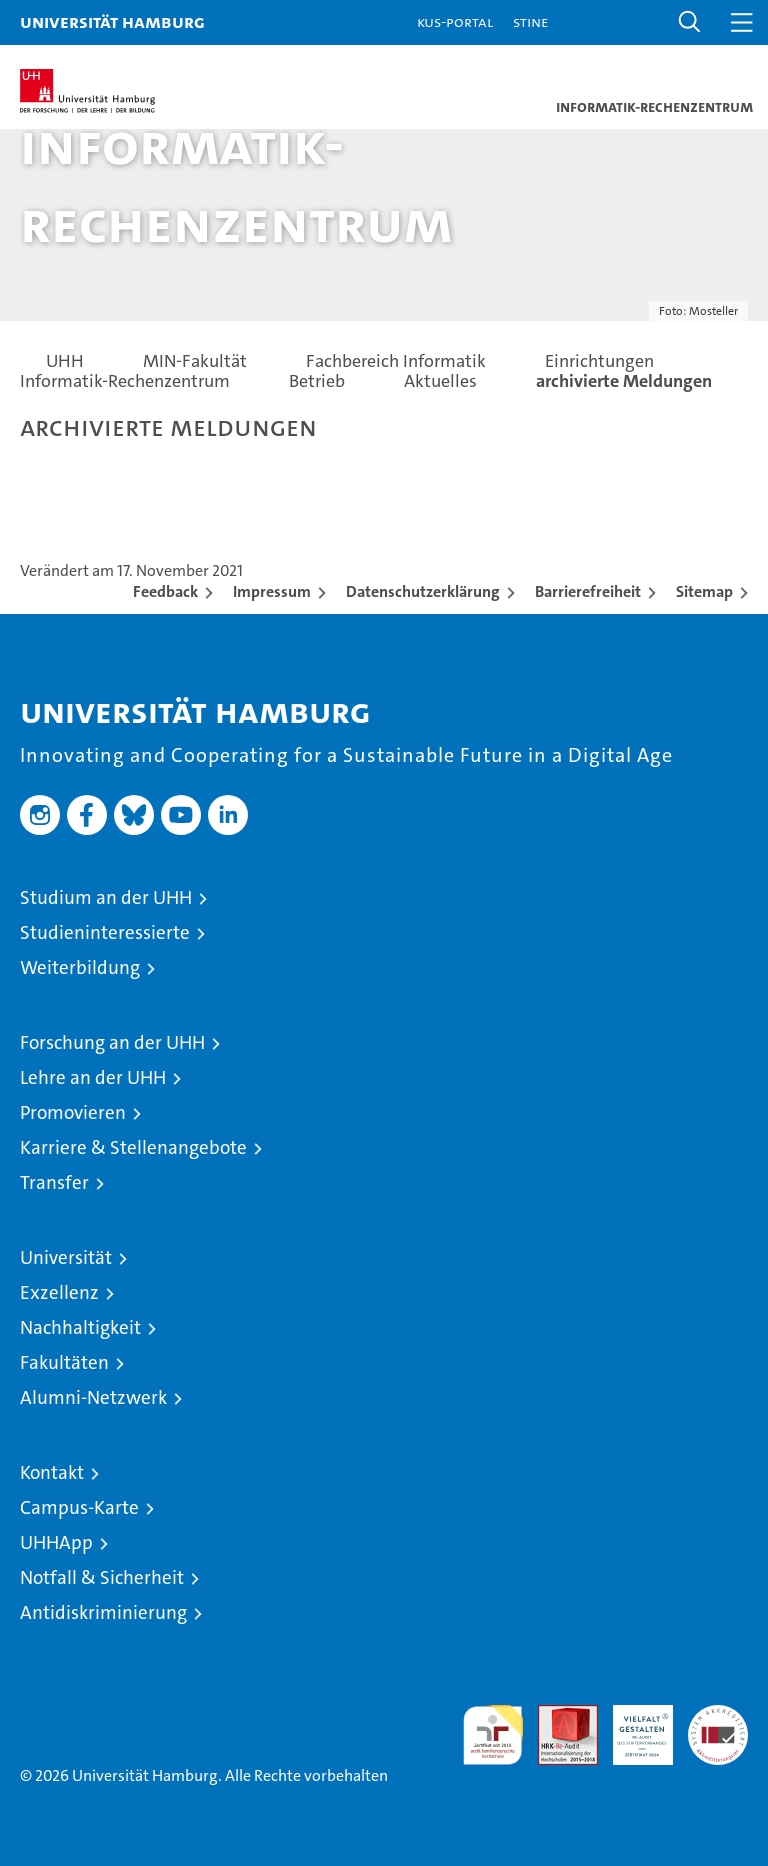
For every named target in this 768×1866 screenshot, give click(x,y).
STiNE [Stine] (530, 21)
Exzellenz (59, 1292)
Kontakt (52, 1472)
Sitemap (704, 591)
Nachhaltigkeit (80, 1327)
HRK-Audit (632, 1726)
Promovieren (73, 1112)
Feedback (165, 591)
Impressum (272, 591)
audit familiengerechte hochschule (493, 1735)
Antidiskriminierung (103, 1612)
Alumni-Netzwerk (93, 1397)
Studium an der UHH (106, 897)
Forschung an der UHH (112, 1042)
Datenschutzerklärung (423, 591)
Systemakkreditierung (718, 1715)
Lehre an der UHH (93, 1077)
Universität (66, 1257)
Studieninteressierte (105, 932)
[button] (690, 22)
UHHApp (56, 1542)
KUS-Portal (455, 21)
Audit (557, 1715)
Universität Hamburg (112, 21)
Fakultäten (64, 1362)
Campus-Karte (79, 1507)
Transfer (54, 1182)
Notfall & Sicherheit (102, 1577)
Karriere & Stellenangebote (133, 1147)
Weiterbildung (80, 967)
